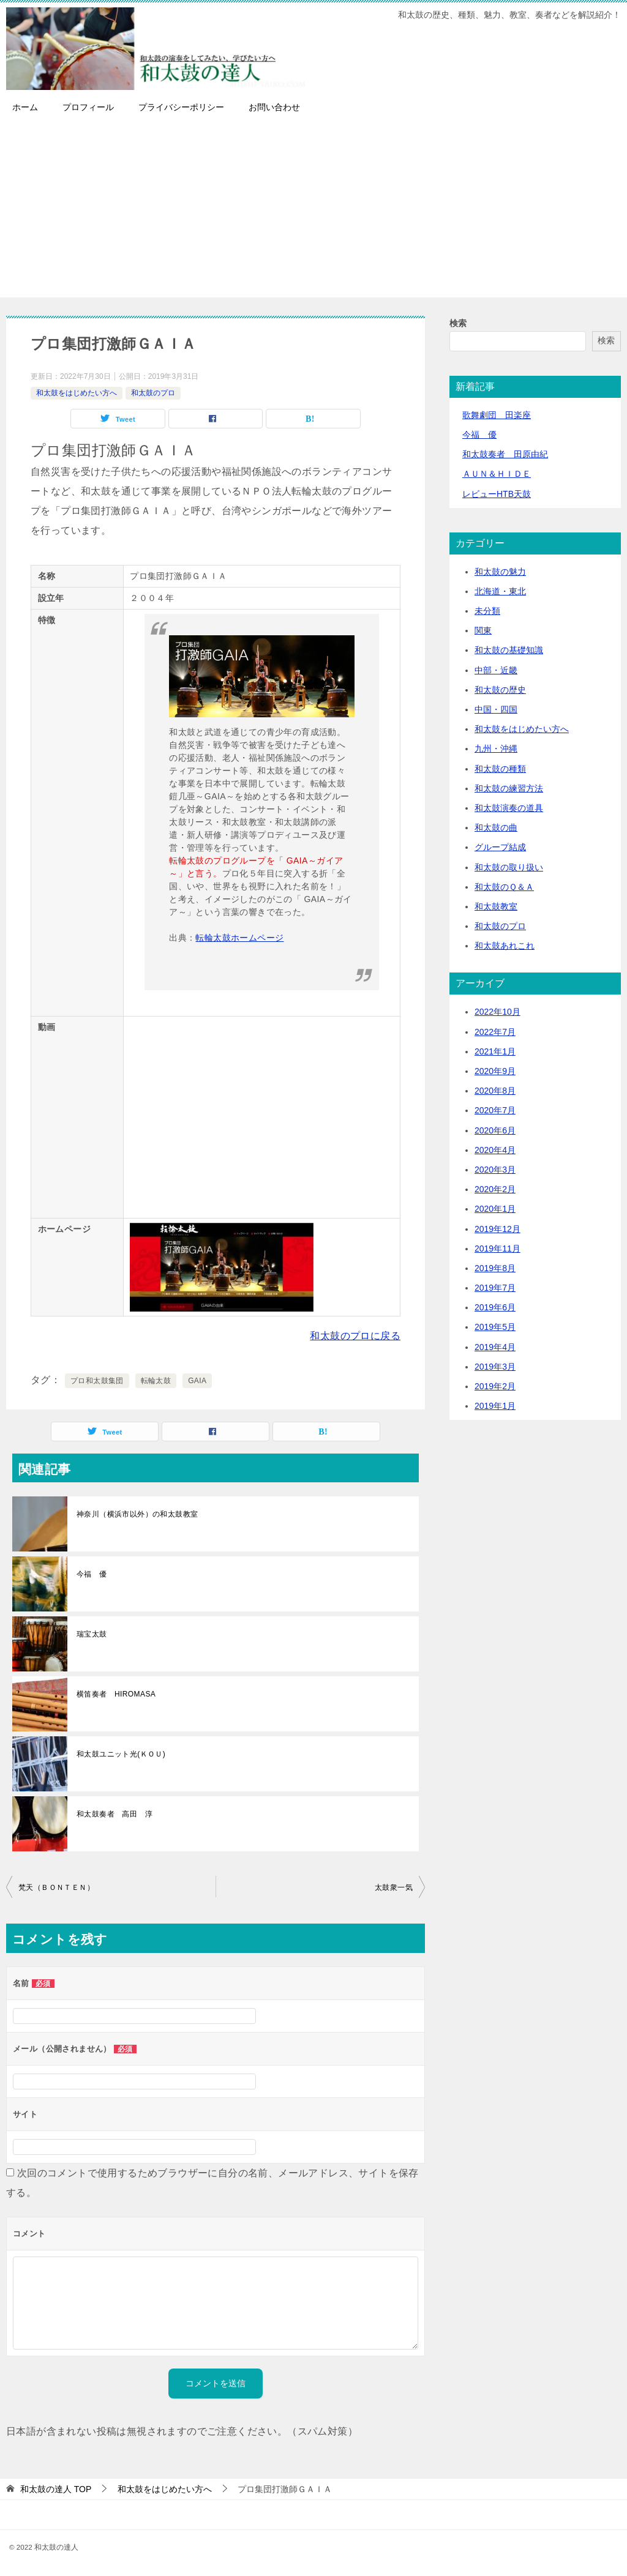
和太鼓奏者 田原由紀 (505, 454)
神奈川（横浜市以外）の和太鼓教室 (137, 1514)
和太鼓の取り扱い (509, 867)
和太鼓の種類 (500, 769)
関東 (483, 630)
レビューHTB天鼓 (496, 494)
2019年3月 (495, 1367)
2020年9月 (495, 1071)
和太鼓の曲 (496, 827)
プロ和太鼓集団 (97, 1380)
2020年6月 (495, 1130)
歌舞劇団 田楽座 (496, 415)
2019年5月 (495, 1327)
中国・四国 (496, 709)
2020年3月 (495, 1169)
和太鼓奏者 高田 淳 (114, 1814)
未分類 (487, 611)
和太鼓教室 (496, 906)
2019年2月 (495, 1386)
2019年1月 (495, 1406)
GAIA (197, 1380)
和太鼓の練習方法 (509, 788)
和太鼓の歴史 (500, 690)
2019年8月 (495, 1268)
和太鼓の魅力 (500, 572)
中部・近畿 (496, 670)
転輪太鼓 (156, 1380)
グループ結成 (500, 847)
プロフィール (88, 107)
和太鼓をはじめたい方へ (76, 393)
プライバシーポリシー (181, 107)
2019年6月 (495, 1307)
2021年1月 (495, 1051)
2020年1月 (495, 1209)
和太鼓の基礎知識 (509, 650)
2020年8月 (495, 1091)
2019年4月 (495, 1347)
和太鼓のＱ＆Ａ (504, 887)
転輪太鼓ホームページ (239, 938)
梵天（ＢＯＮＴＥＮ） (56, 1887)
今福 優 (92, 1574)
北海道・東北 (500, 591)
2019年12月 (497, 1229)
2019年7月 (495, 1288)
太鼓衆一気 (394, 1887)
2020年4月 (495, 1150)
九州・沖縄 (496, 748)
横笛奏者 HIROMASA (116, 1694)
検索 (458, 323)
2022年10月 (497, 1012)
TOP (55, 2489)
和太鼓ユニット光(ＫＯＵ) (121, 1754)
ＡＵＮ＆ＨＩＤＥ (496, 474)
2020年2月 (495, 1189)
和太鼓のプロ (153, 393)
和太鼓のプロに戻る (355, 1336)
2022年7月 (495, 1032)
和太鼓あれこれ (505, 945)
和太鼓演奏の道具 (509, 808)
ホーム (25, 107)
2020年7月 (495, 1110)
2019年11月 (497, 1248)
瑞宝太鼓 (92, 1634)
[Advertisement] (313, 211)
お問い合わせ (274, 107)
